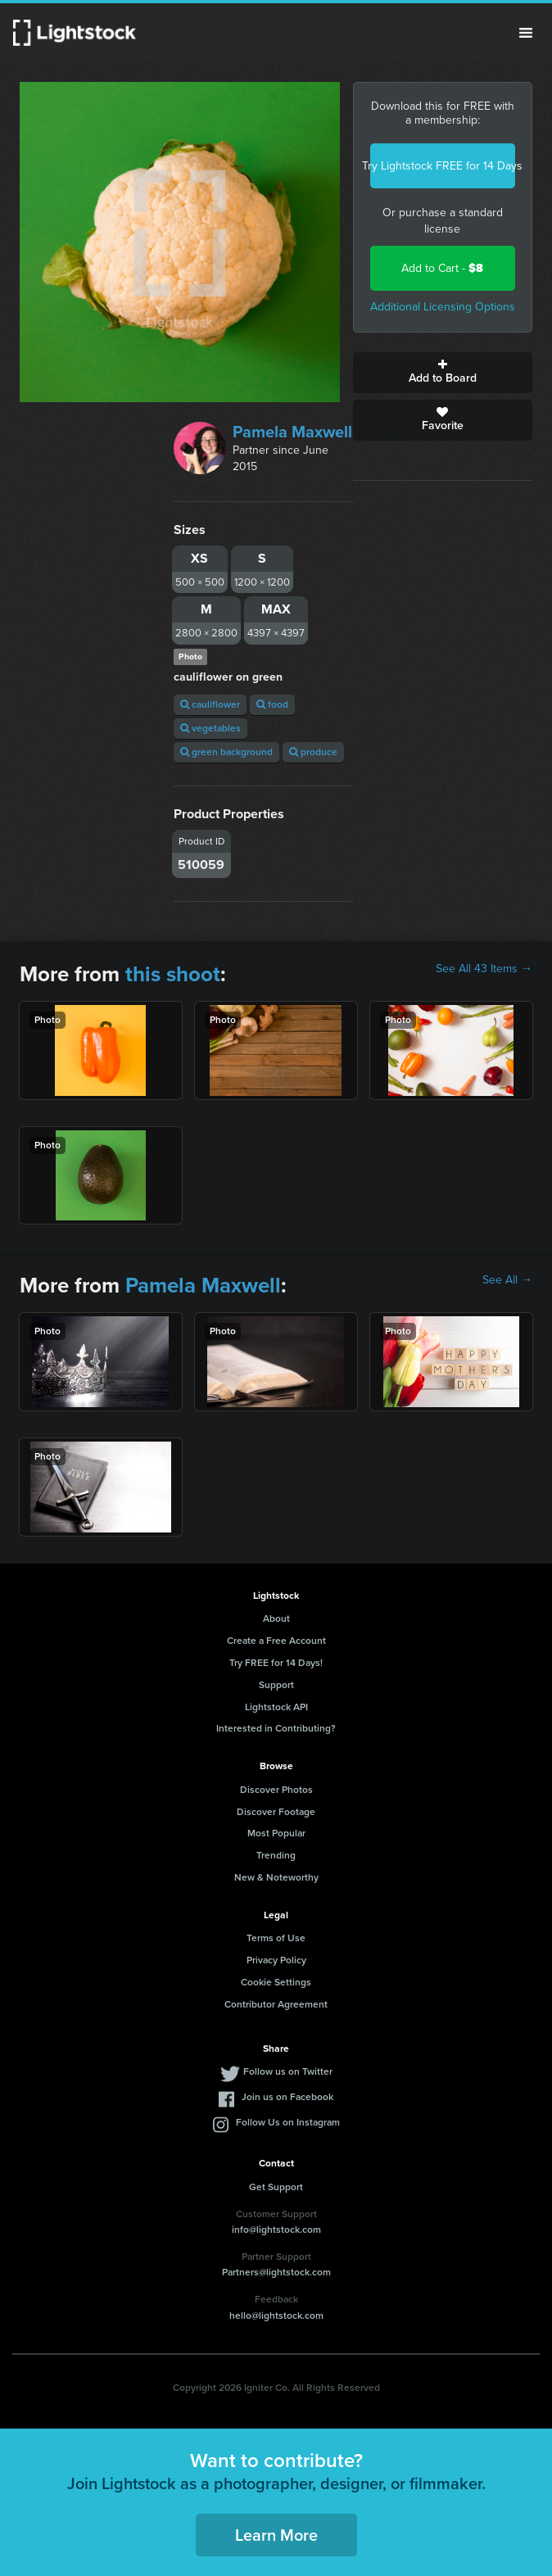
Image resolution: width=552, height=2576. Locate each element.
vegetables (210, 728)
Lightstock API (276, 1707)
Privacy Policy (276, 1960)
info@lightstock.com (276, 2229)
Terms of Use (276, 1938)
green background (226, 752)
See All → (507, 1280)
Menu (526, 33)
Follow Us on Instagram (288, 2122)
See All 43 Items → (484, 969)
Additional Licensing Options (442, 306)
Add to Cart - (442, 268)
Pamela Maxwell (292, 431)
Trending (276, 1855)
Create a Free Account (276, 1640)
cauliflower (210, 704)
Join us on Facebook (287, 2096)
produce (313, 752)
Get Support (276, 2187)
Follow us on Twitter (288, 2071)
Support (276, 1684)
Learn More (276, 2535)
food (272, 704)
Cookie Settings (276, 1982)
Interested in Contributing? (276, 1728)
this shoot (172, 973)
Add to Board (443, 373)
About (276, 1618)
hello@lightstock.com (276, 2315)
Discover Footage (276, 1811)
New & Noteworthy (276, 1877)
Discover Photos (276, 1789)
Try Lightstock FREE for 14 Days (442, 165)
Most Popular (276, 1833)
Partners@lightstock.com (276, 2272)
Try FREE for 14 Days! (276, 1662)
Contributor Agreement (276, 2004)
